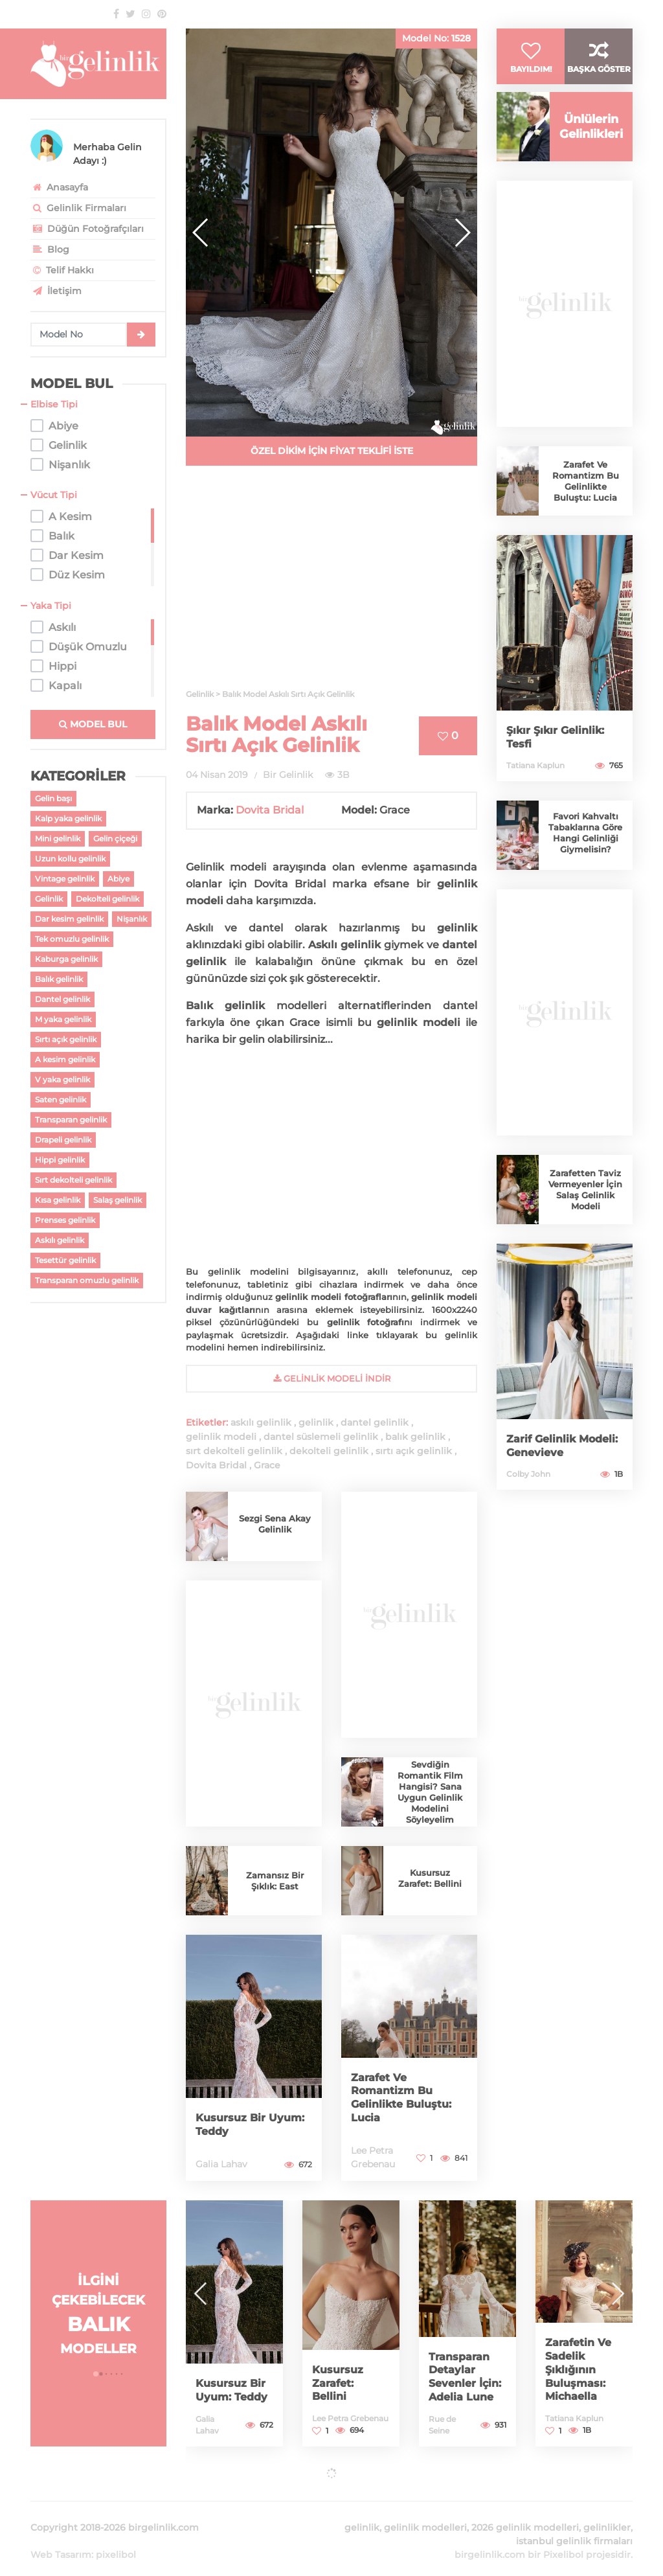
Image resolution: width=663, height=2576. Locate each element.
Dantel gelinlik (62, 999)
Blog (49, 249)
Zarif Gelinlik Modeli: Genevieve (561, 1471)
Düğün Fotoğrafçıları (87, 228)
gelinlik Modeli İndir (331, 1378)
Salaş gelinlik (117, 1200)
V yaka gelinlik (62, 1079)
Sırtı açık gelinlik (65, 1039)
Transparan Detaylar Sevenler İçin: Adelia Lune (462, 2371)
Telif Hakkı (62, 270)
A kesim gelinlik (65, 1059)
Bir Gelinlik (288, 775)
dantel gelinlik (375, 1422)
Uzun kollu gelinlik (70, 858)
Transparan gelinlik (71, 1119)
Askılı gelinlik (59, 1240)
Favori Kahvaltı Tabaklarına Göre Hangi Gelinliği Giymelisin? (585, 857)
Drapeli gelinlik (63, 1140)
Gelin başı (53, 798)
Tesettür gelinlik (65, 1260)
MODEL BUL (93, 724)
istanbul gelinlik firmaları (574, 2525)
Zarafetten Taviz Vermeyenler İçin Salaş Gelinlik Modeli (585, 1214)
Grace (267, 1465)
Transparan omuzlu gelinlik (87, 1280)
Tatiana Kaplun (535, 790)
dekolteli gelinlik (328, 1451)
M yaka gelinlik (63, 1019)
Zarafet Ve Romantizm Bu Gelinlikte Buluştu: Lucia (406, 2098)
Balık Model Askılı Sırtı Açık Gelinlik (276, 734)
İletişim (56, 291)
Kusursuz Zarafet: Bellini (430, 1878)
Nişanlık (132, 919)
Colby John (528, 1499)
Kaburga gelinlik (66, 959)
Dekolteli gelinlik (107, 899)
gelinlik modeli (221, 1436)
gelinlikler (607, 2512)
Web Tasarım (60, 2539)
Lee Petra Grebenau (350, 2418)
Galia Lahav (221, 2164)
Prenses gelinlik (65, 1220)
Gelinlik (49, 899)
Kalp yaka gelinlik (68, 818)
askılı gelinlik (260, 1422)
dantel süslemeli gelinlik (321, 1436)
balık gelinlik (415, 1436)
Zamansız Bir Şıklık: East (275, 1880)
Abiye (118, 878)
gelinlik (315, 1422)
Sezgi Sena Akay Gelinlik (275, 1523)
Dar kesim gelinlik (69, 919)
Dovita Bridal (270, 810)
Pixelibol (563, 2539)
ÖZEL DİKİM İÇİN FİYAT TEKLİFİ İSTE (332, 451)
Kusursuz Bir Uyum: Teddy (235, 2125)
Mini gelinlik (57, 838)
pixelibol (116, 2539)
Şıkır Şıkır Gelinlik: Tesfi (560, 762)
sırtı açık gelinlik (414, 1451)
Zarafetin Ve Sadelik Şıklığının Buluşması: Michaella (581, 2371)
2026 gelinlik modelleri (525, 2512)
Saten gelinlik (60, 1099)
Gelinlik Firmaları (78, 208)
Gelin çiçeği (115, 838)
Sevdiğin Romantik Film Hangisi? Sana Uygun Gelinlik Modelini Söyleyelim (430, 1792)
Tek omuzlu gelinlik (72, 939)
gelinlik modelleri (425, 2512)
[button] (462, 232)
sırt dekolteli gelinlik (234, 1451)
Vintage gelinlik (65, 878)
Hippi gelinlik (60, 1160)
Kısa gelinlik (57, 1200)
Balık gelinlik (59, 979)
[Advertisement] (331, 585)
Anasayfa (59, 187)
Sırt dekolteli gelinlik (73, 1180)
